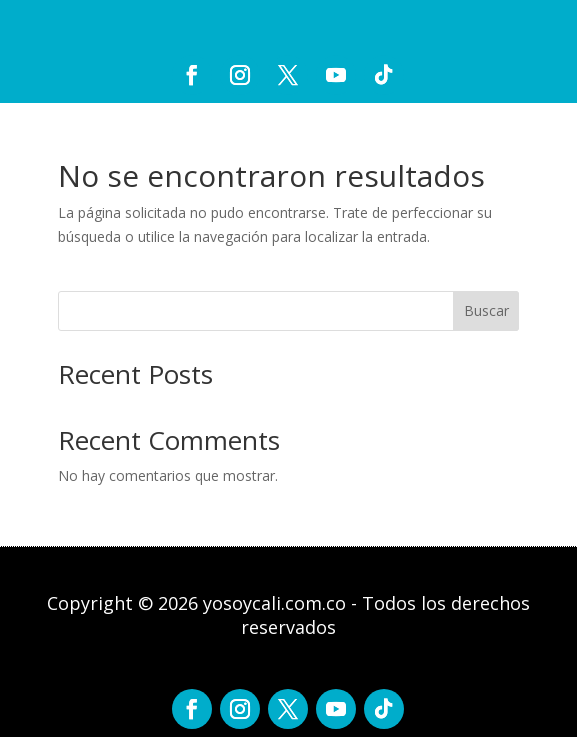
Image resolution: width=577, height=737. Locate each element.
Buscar (486, 310)
